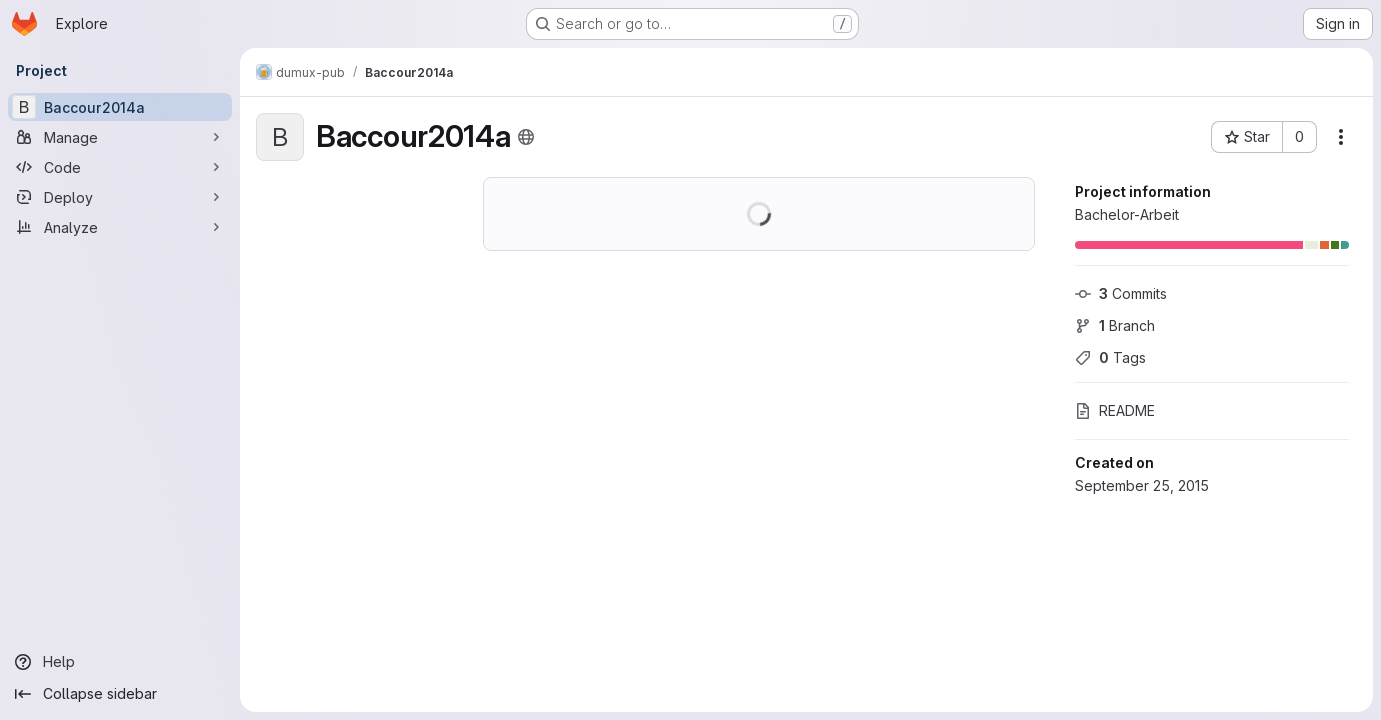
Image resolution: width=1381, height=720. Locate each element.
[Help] (120, 662)
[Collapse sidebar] (120, 694)
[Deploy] (120, 197)
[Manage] (120, 137)
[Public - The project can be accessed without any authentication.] (526, 137)
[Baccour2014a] (120, 107)
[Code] (120, 167)
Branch (1115, 325)
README (1115, 410)
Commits (1121, 293)
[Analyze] (120, 227)
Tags (1110, 357)
